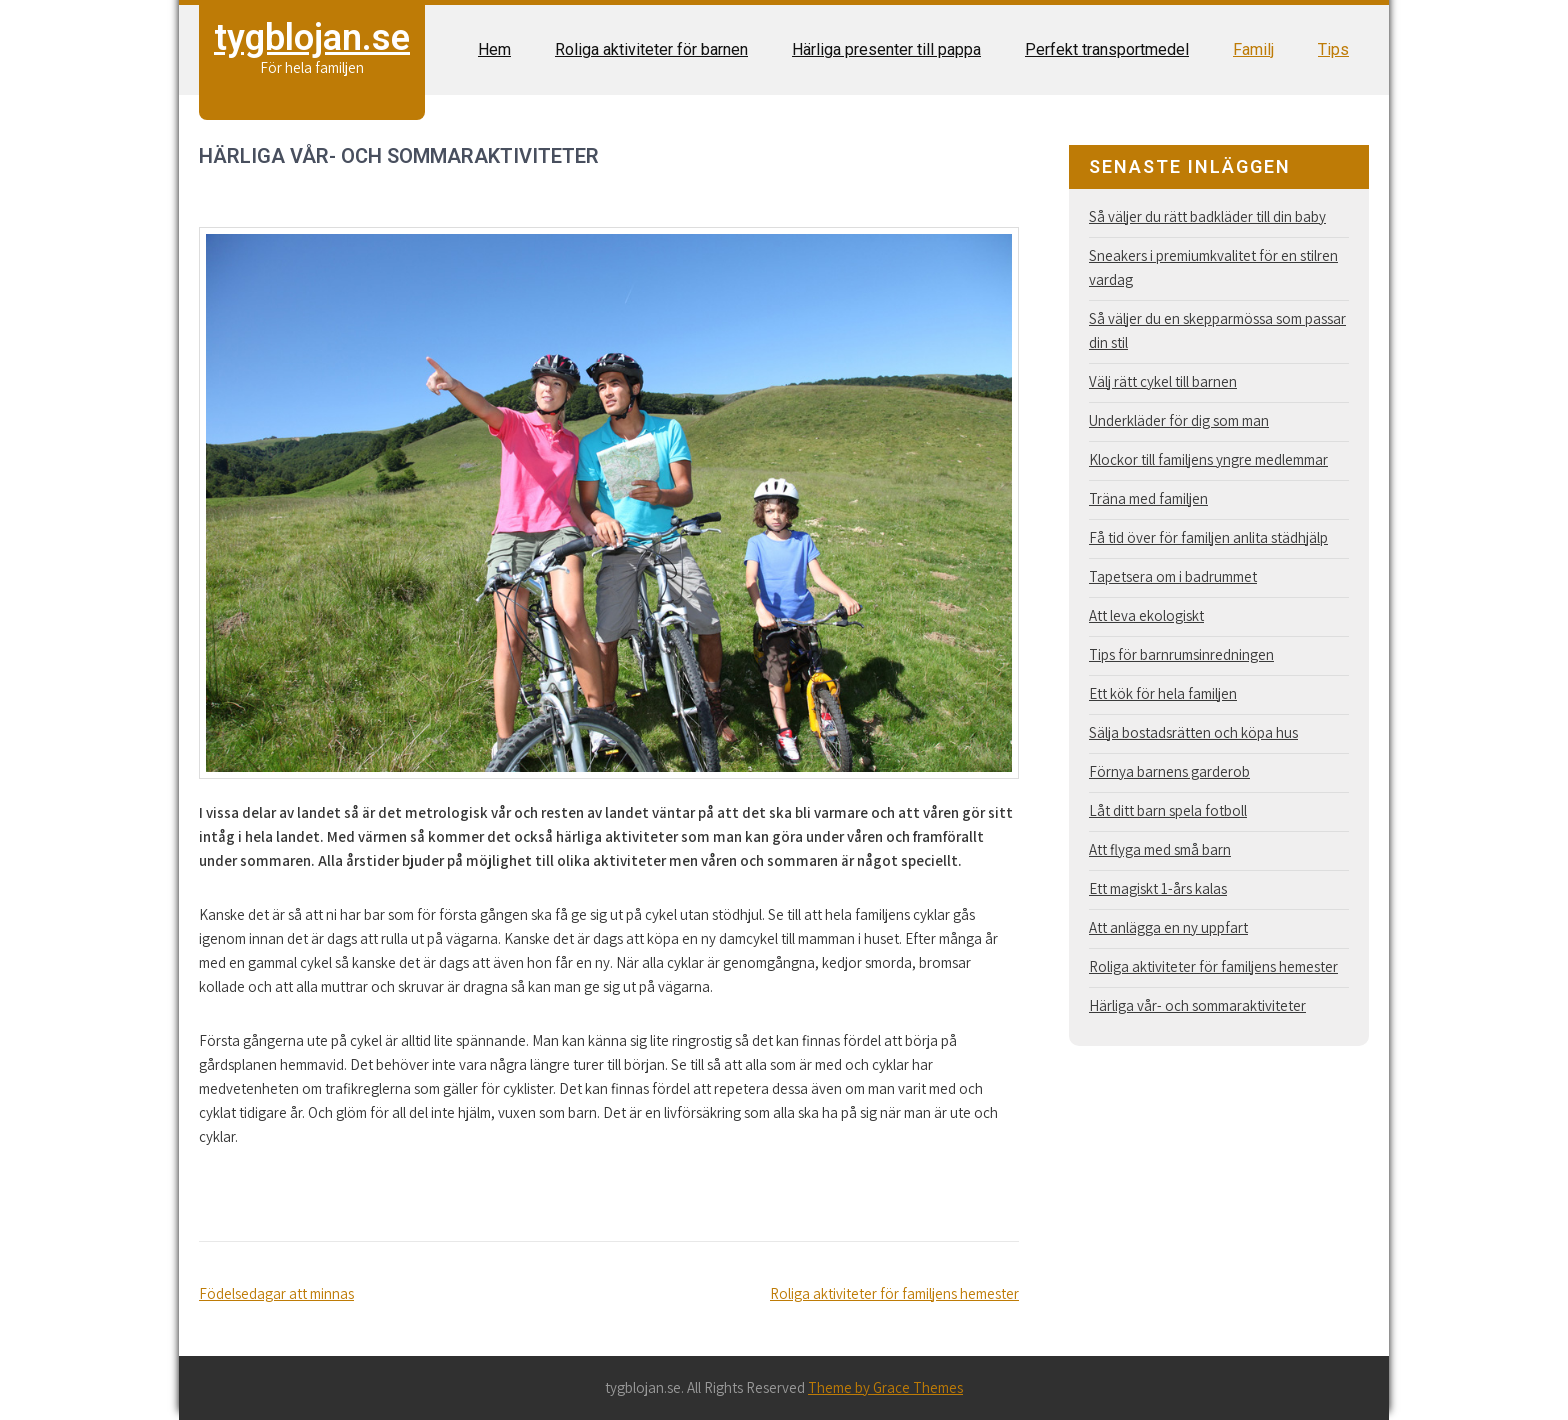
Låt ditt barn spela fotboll (1168, 810)
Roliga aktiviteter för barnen (651, 49)
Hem (494, 49)
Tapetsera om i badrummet (1173, 576)
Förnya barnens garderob (1169, 771)
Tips (1333, 49)
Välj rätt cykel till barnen (1163, 381)
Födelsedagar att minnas (276, 1293)
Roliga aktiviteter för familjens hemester (894, 1293)
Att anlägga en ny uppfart (1168, 927)
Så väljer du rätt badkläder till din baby (1207, 216)
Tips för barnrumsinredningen (1181, 654)
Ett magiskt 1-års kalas (1158, 888)
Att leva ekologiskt (1146, 615)
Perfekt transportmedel (1107, 49)
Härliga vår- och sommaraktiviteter (1197, 1005)
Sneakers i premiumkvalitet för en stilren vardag (1213, 267)
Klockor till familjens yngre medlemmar (1208, 459)
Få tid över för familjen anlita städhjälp (1208, 537)
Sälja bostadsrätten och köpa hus (1193, 732)
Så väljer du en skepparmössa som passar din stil (1217, 330)
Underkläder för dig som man (1179, 420)
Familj (1253, 49)
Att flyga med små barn (1160, 849)
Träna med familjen (1148, 498)
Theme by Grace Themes (885, 1387)
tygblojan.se (312, 38)
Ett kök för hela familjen (1163, 693)
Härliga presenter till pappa (886, 49)
